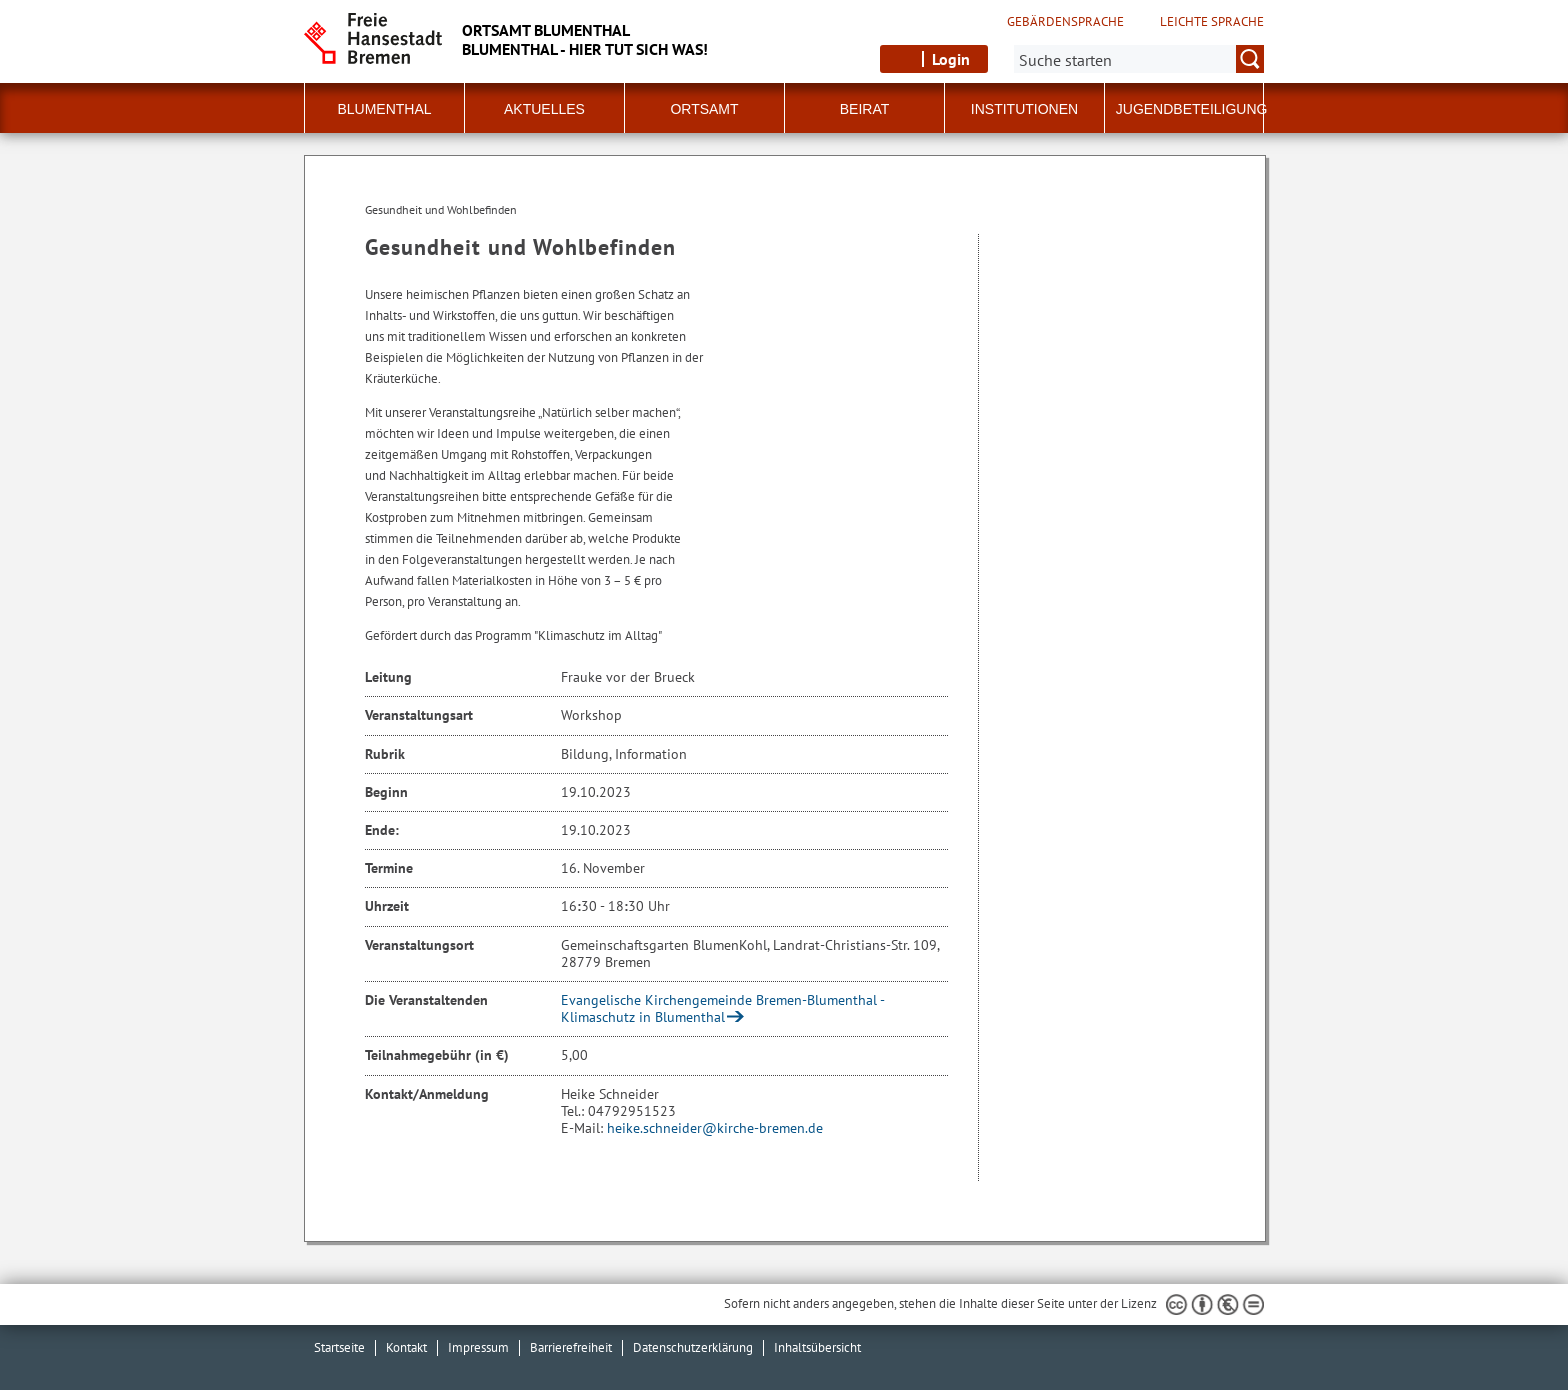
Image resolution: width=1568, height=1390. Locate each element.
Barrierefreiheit (571, 1347)
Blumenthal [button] (384, 109)
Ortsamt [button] (704, 109)
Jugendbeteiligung (1192, 109)
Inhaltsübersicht (817, 1347)
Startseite (339, 1347)
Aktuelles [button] (544, 109)
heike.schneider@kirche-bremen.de (715, 1128)
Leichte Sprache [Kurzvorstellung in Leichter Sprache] (1212, 22)
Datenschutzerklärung (693, 1347)
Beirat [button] (865, 109)
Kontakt (406, 1347)
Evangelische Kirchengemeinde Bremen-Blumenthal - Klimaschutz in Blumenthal (722, 1008)
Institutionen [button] (1024, 109)
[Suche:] (1139, 59)
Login (951, 59)
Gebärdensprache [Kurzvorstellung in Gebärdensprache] (1065, 22)
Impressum (478, 1347)
